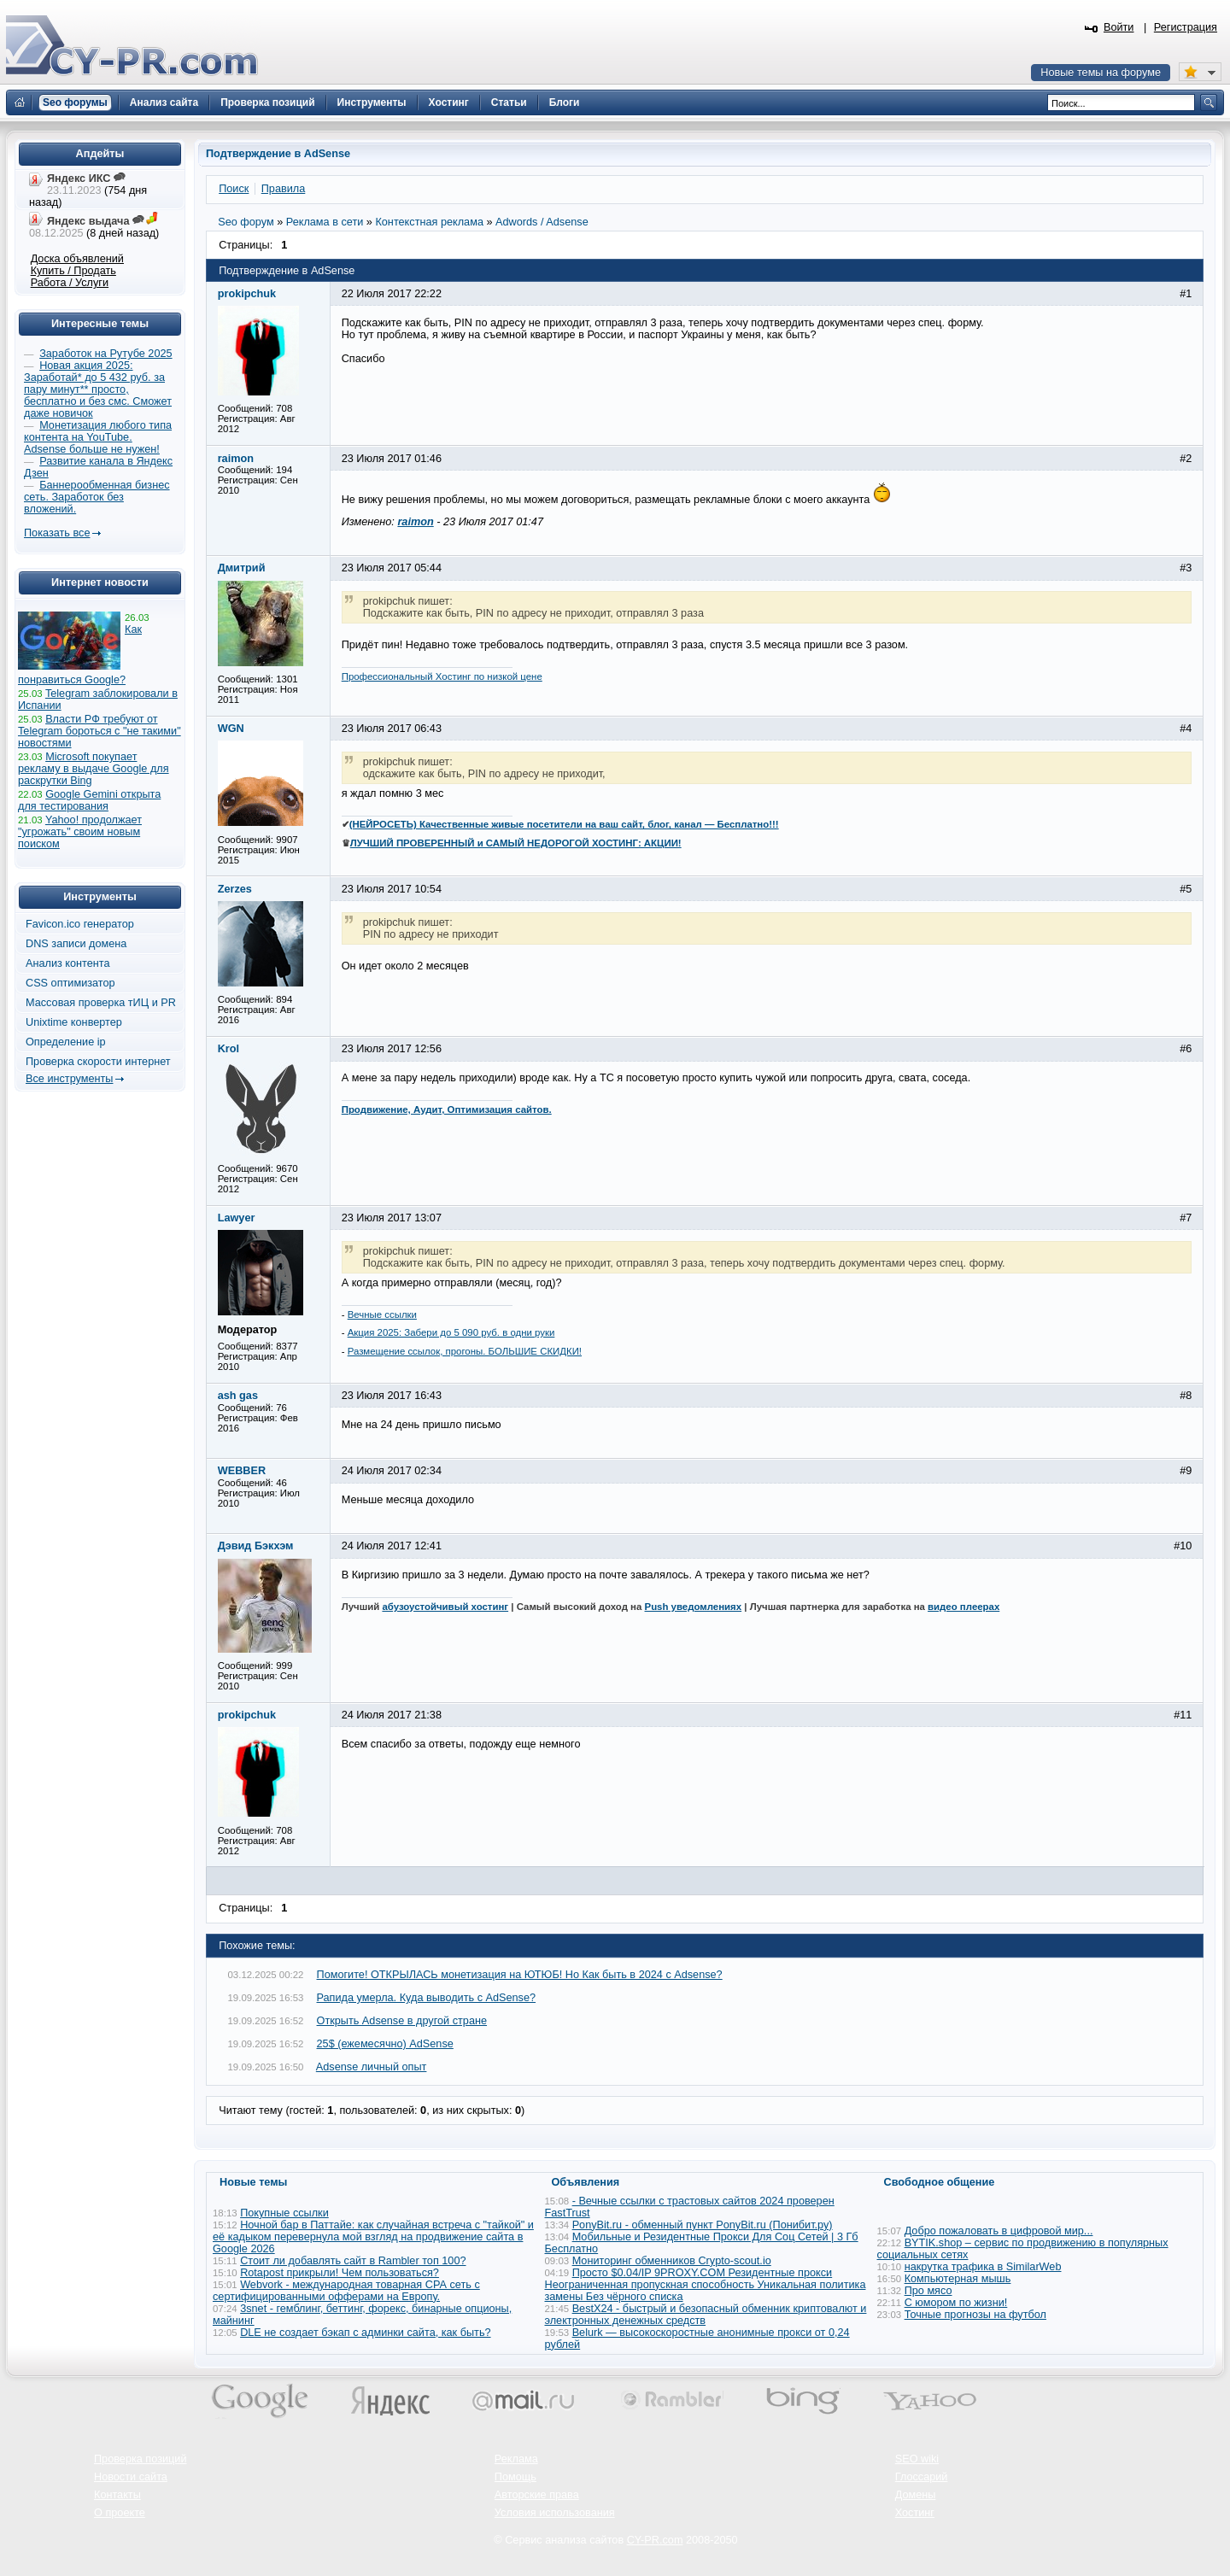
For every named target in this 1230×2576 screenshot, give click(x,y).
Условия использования (555, 2513)
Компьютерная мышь (958, 2279)
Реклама (516, 2459)
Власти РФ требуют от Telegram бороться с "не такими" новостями (99, 731)
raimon (415, 522)
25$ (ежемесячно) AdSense (385, 2044)
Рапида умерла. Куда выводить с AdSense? (426, 1998)
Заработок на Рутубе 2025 (105, 354)
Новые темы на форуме (1100, 73)
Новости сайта (130, 2477)
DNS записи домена (76, 944)
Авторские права (537, 2495)
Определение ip (66, 1042)
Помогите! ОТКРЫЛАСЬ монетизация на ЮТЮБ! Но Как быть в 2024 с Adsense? (520, 1975)
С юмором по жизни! (956, 2303)
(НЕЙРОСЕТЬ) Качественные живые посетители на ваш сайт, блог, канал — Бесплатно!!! (564, 824)
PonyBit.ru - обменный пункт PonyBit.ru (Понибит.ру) (702, 2225)
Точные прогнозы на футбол (975, 2315)
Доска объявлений (77, 259)
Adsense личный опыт (371, 2067)
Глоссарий (921, 2477)
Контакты (117, 2495)
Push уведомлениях (693, 1606)
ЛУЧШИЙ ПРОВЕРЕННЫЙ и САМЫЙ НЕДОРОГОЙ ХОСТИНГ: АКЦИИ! (516, 843)
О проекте (119, 2513)
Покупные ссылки (284, 2213)
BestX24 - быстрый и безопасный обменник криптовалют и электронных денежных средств (706, 2315)
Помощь (515, 2477)
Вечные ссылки (382, 1314)
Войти (1119, 27)
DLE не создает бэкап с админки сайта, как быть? (365, 2333)
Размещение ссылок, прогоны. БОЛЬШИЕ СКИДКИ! (465, 1351)
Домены (915, 2495)
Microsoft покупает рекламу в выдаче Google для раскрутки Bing (93, 769)
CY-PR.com (655, 2540)
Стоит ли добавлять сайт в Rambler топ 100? (353, 2261)
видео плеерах (963, 1606)
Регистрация (1185, 27)
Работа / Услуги (69, 283)
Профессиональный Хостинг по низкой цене (442, 676)
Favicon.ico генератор (80, 924)
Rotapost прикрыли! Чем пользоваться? (339, 2273)
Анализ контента (68, 963)
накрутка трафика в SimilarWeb (983, 2267)
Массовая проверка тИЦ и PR (101, 1003)
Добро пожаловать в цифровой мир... (999, 2231)
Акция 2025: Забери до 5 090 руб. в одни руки (451, 1332)
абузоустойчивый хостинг (445, 1606)
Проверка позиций (140, 2459)
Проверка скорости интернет (98, 1062)
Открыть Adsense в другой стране (402, 2021)
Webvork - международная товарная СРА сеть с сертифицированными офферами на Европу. (346, 2291)
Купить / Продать (73, 271)
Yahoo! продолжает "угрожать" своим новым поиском (80, 832)
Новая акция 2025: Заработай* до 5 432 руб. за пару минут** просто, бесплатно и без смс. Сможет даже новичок (98, 389)
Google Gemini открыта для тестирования (89, 800)
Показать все (57, 533)
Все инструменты (69, 1079)
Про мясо (928, 2291)
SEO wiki (917, 2459)
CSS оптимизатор (70, 983)
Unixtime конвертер (74, 1022)
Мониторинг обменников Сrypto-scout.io (671, 2261)
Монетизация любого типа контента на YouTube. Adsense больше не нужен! (98, 437)
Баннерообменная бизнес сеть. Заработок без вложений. (97, 497)
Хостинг (914, 2513)
